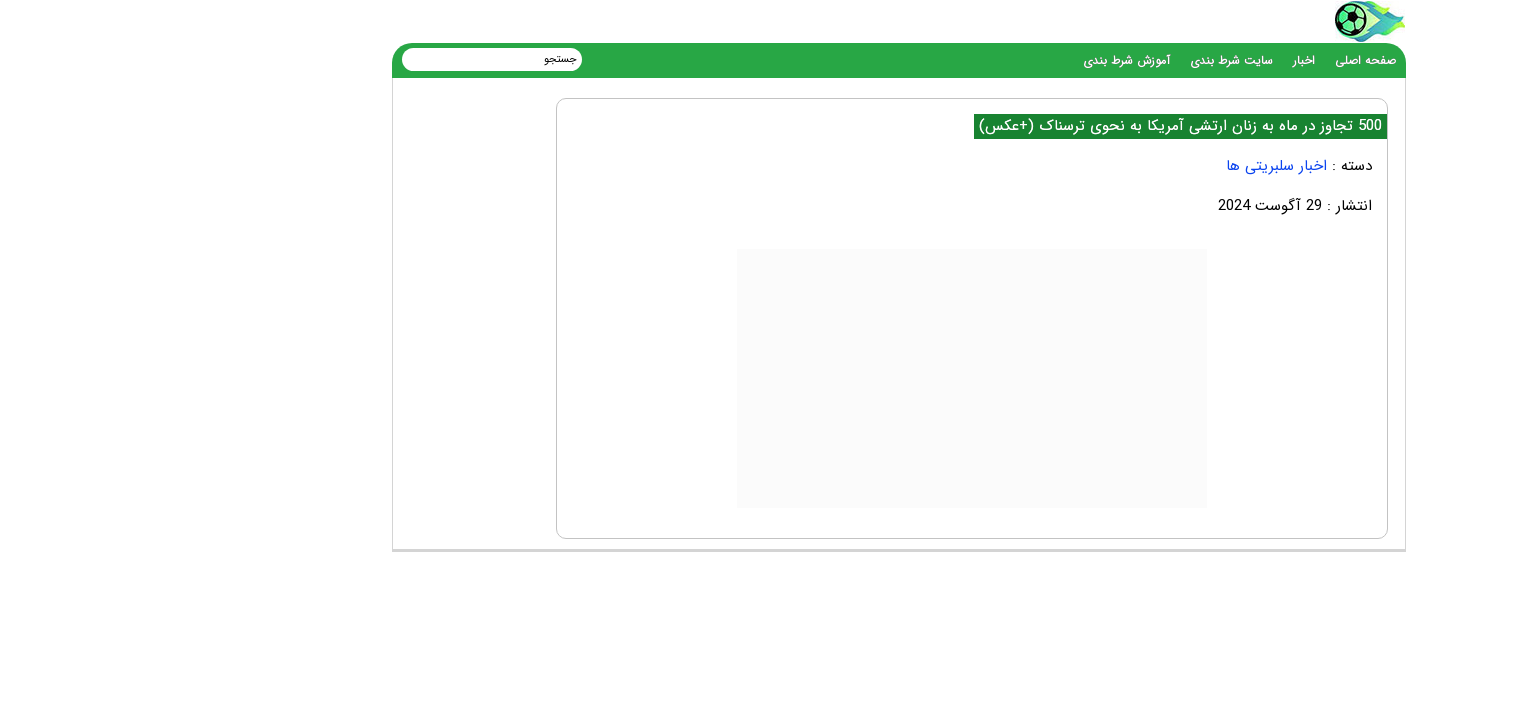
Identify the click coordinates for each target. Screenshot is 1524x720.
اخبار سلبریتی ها (1140, 166)
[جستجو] (368, 59)
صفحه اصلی (1229, 60)
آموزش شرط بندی (990, 60)
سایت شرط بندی (1095, 60)
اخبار (1168, 60)
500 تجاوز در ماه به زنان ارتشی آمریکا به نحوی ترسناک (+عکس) (1044, 126)
